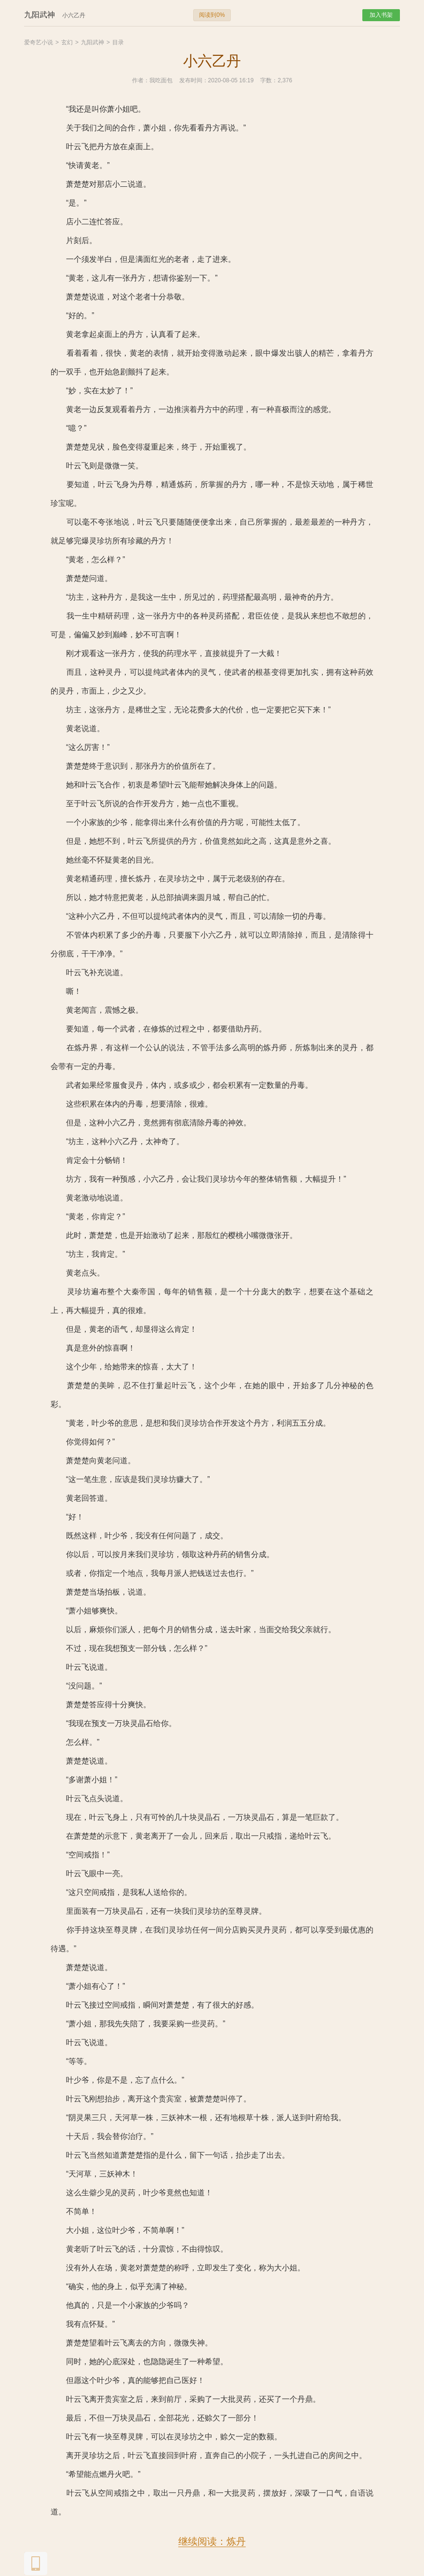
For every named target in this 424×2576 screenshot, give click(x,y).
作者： (140, 80)
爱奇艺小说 (38, 42)
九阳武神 (92, 42)
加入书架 (381, 15)
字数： (269, 80)
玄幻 (67, 42)
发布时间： (193, 80)
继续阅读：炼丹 (212, 2541)
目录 (118, 42)
